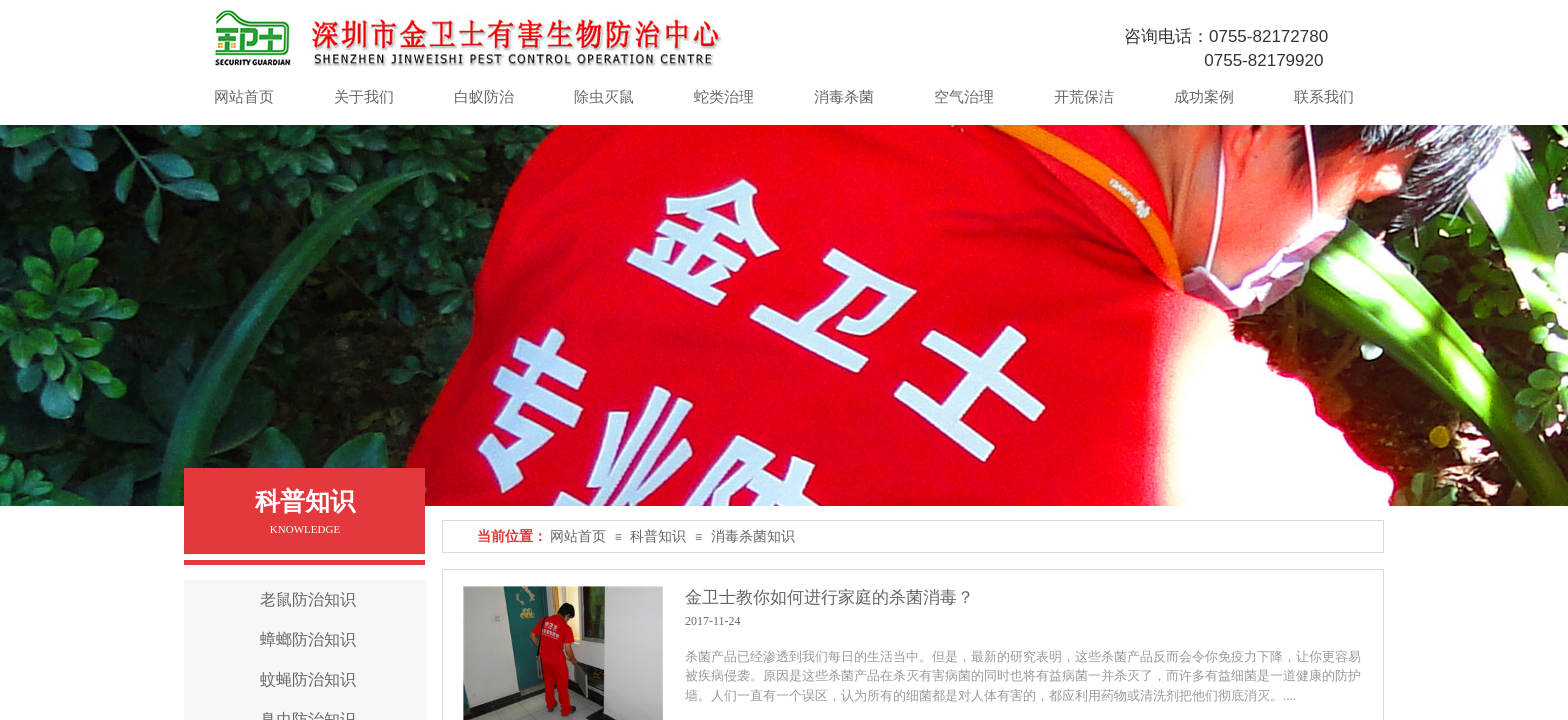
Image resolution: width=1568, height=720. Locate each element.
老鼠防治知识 (308, 599)
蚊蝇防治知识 (308, 679)
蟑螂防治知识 (308, 639)
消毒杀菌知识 (753, 536)
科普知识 (658, 536)
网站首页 (578, 536)
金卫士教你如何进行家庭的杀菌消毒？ (829, 597)
